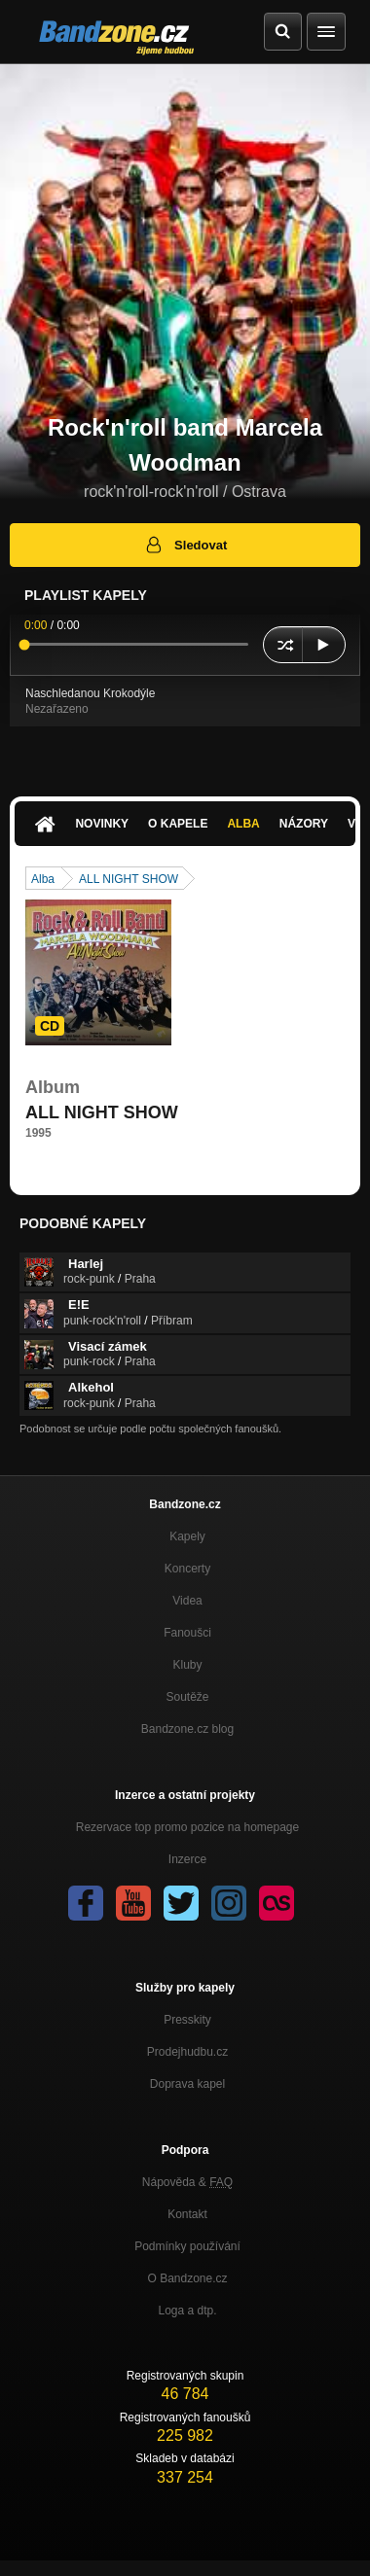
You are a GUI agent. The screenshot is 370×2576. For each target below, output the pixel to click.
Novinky (102, 823)
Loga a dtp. (187, 2310)
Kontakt (187, 2214)
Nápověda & (187, 2182)
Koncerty (187, 1568)
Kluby (187, 1665)
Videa (187, 1600)
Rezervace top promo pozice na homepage (187, 1827)
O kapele (177, 823)
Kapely (187, 1536)
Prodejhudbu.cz (187, 2052)
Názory (303, 823)
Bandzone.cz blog (187, 1729)
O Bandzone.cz (187, 2278)
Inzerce (187, 1859)
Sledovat (185, 544)
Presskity (187, 2020)
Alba (243, 823)
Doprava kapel (187, 2084)
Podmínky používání (187, 2246)
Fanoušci (187, 1633)
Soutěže (187, 1697)
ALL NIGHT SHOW (128, 879)
